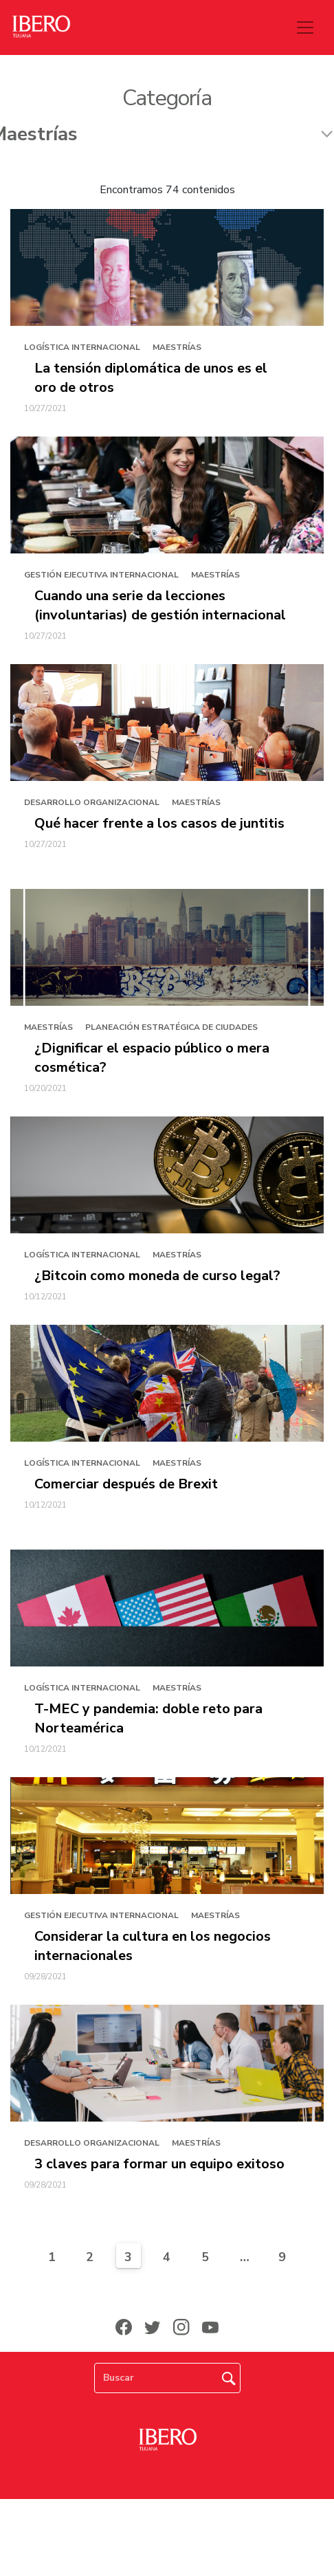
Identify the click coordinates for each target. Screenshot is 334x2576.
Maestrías (177, 347)
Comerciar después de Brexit (126, 1484)
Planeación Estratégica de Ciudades (171, 1027)
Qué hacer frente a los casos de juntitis (159, 823)
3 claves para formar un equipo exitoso (159, 2164)
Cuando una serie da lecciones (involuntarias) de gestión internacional (160, 605)
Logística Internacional (82, 347)
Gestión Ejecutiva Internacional (101, 574)
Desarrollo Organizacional (91, 802)
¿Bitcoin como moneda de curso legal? (157, 1275)
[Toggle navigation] (305, 27)
